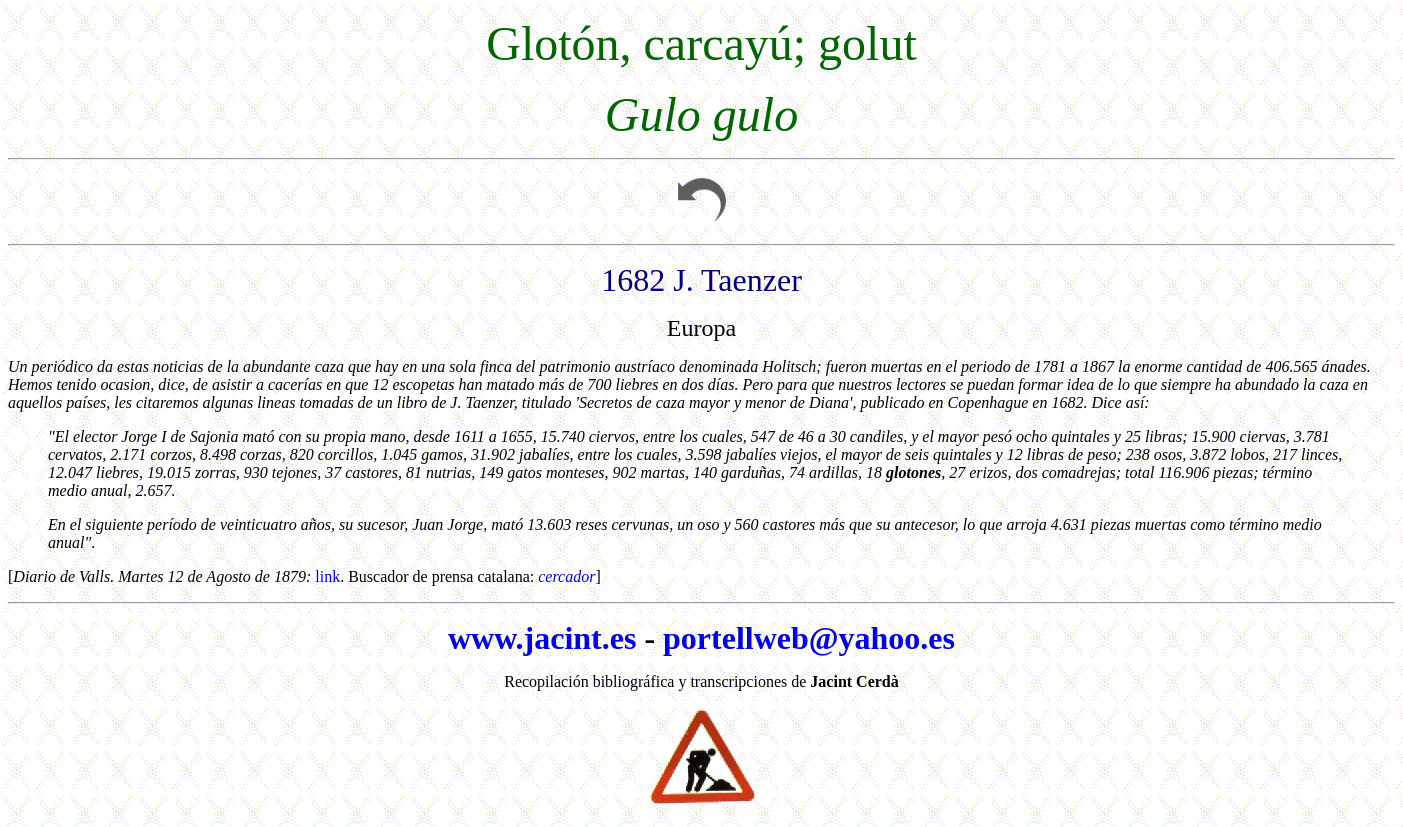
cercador (566, 576)
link (327, 576)
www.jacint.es (542, 638)
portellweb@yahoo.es (809, 638)
